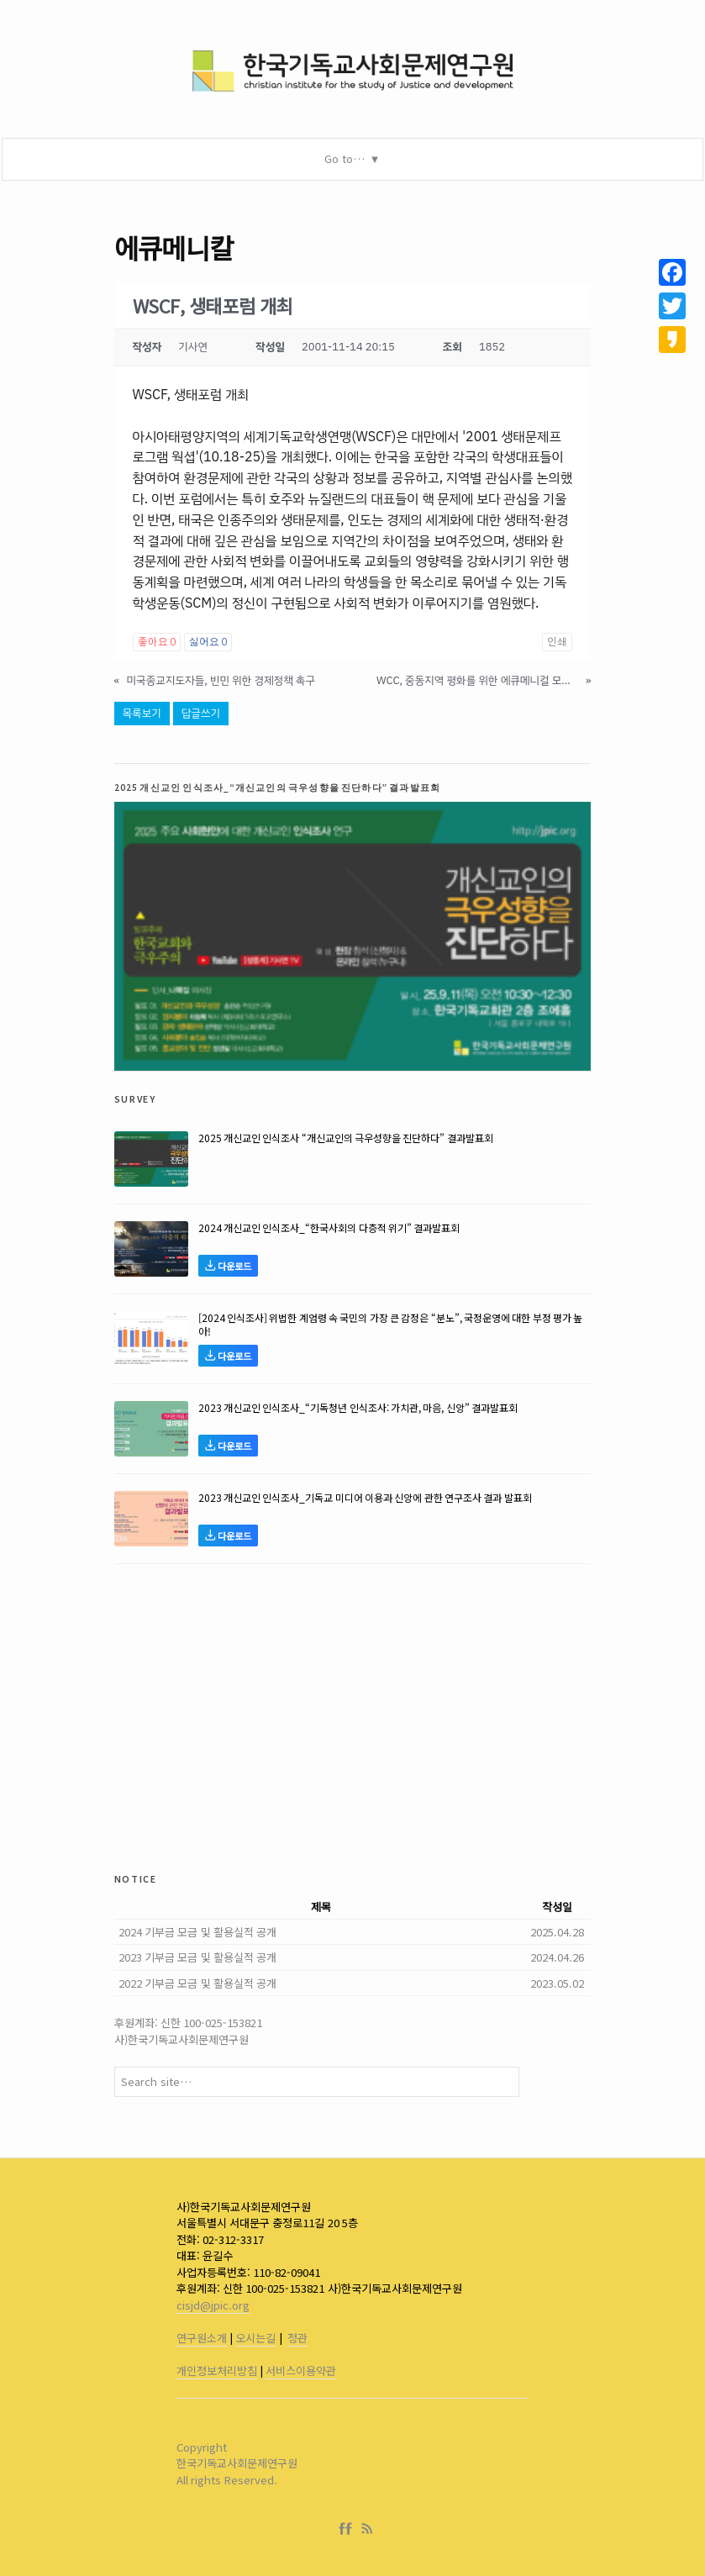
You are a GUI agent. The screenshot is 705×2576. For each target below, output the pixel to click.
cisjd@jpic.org (213, 2305)
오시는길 (255, 2338)
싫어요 (208, 642)
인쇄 (557, 642)
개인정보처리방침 (216, 2370)
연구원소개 (201, 2338)
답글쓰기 (201, 713)
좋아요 (157, 642)
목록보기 (142, 713)
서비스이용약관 (301, 2370)
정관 (297, 2338)
